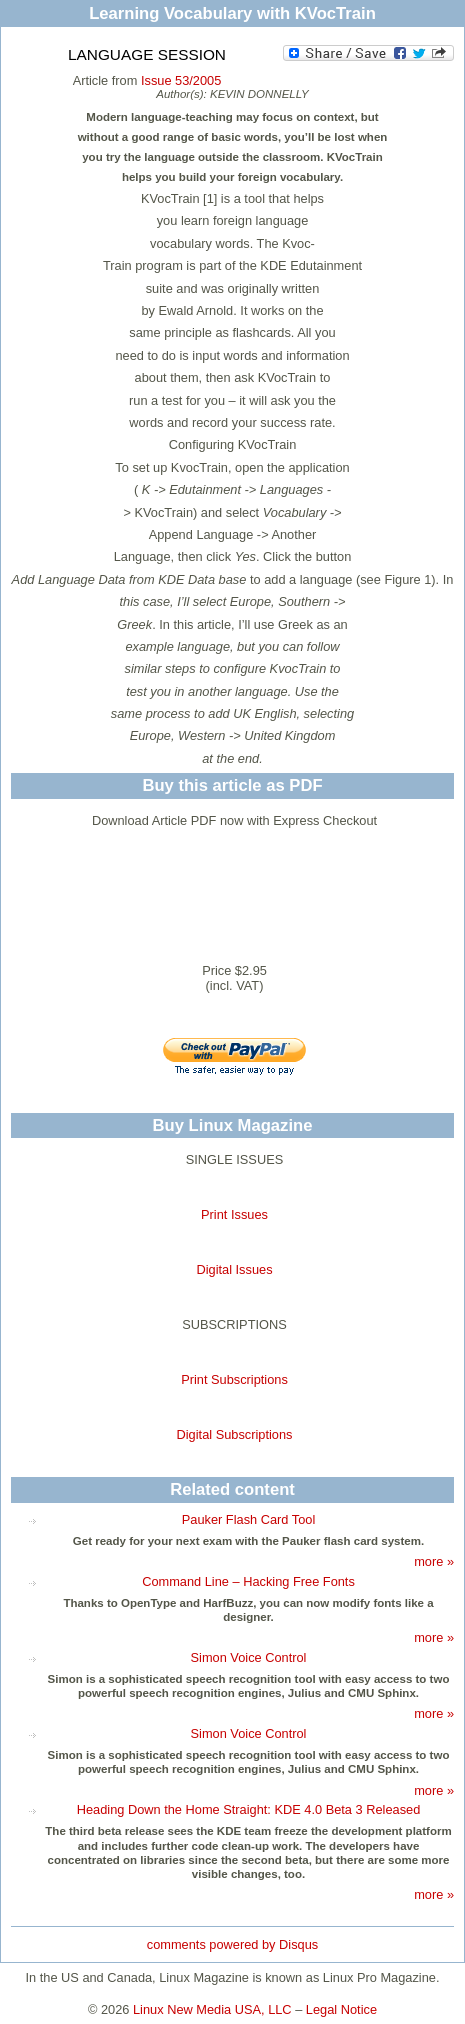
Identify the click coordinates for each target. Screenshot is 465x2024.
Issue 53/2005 (181, 80)
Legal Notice (341, 2009)
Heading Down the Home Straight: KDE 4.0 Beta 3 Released (249, 1809)
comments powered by (232, 1944)
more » (434, 1561)
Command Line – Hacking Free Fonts (248, 1581)
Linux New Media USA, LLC (212, 2009)
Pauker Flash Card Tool (249, 1519)
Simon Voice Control (249, 1657)
